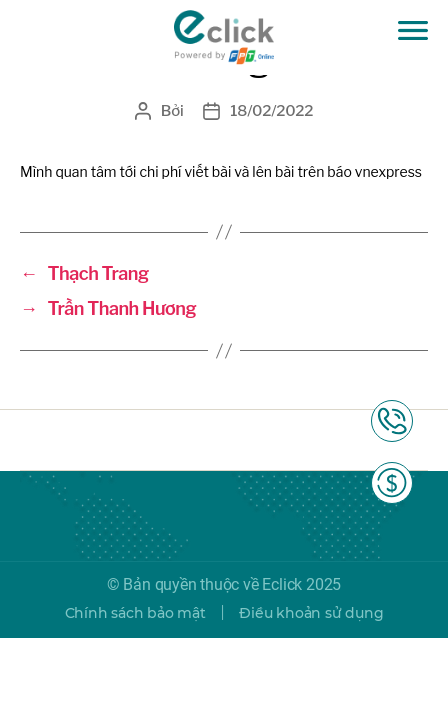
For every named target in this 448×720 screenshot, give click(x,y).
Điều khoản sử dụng (311, 613)
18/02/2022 (271, 111)
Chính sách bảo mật (135, 613)
